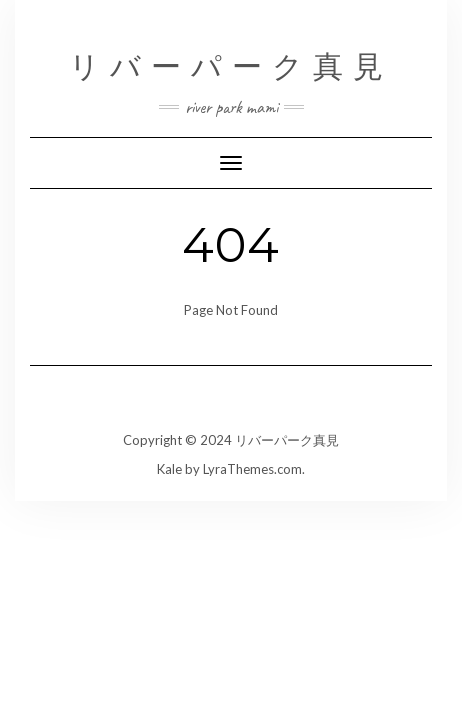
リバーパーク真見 (231, 66)
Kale (169, 469)
